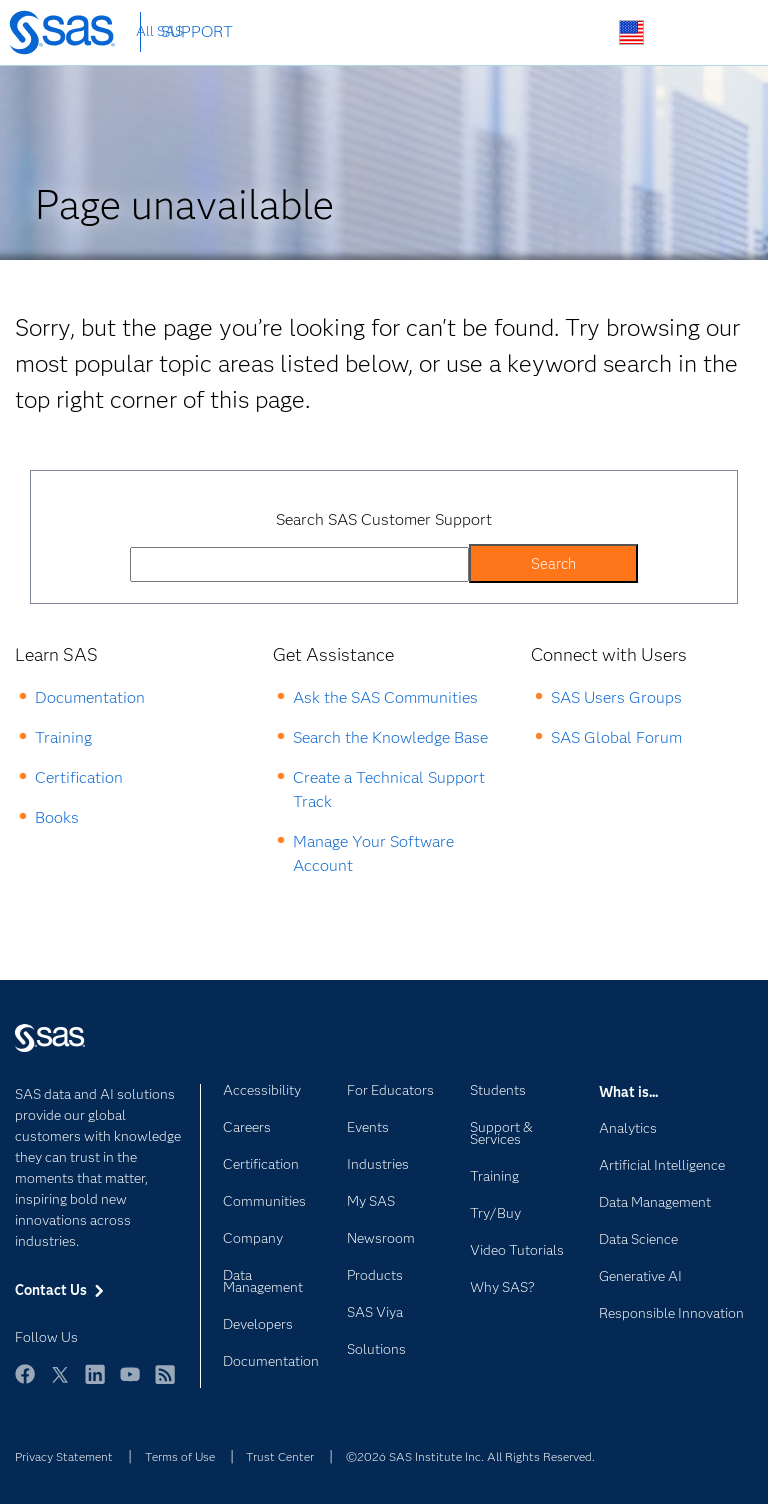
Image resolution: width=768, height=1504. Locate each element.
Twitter (60, 1383)
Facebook (25, 1383)
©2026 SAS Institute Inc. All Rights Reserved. (470, 1456)
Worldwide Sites (631, 32)
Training (63, 737)
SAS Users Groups (616, 697)
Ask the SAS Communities (385, 697)
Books (57, 817)
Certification (79, 777)
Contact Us (678, 33)
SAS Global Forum (616, 737)
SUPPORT (197, 31)
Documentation (90, 697)
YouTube (130, 1383)
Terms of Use (180, 1456)
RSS (165, 1383)
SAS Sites (725, 33)
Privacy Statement (64, 1456)
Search (584, 33)
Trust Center (280, 1456)
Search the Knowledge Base (390, 737)
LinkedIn (95, 1383)
